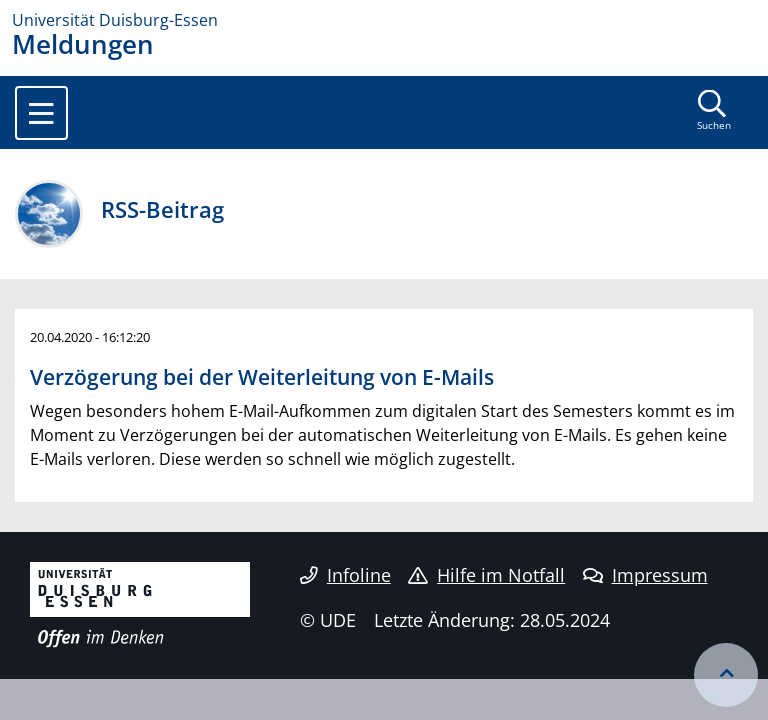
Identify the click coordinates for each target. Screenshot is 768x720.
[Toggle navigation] (41, 113)
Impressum (645, 575)
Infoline (345, 575)
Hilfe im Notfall (486, 575)
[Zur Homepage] (384, 20)
